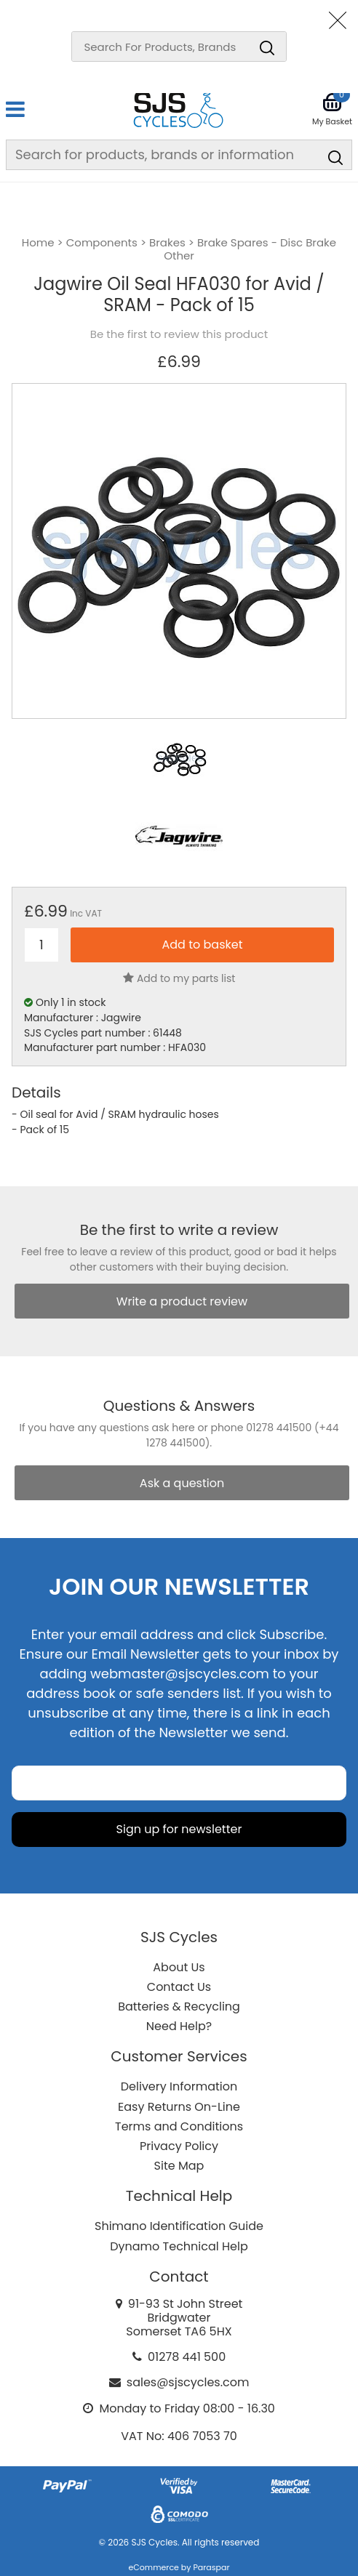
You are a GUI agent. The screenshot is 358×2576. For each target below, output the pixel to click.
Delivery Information (179, 2086)
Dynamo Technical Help (179, 2246)
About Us (178, 1967)
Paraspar (211, 2567)
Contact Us (179, 1987)
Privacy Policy (179, 2146)
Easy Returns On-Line (179, 2106)
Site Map (179, 2165)
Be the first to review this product (179, 334)
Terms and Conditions (179, 2126)
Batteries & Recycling (179, 2006)
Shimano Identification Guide (179, 2226)
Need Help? (179, 2026)
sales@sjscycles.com (188, 2382)
